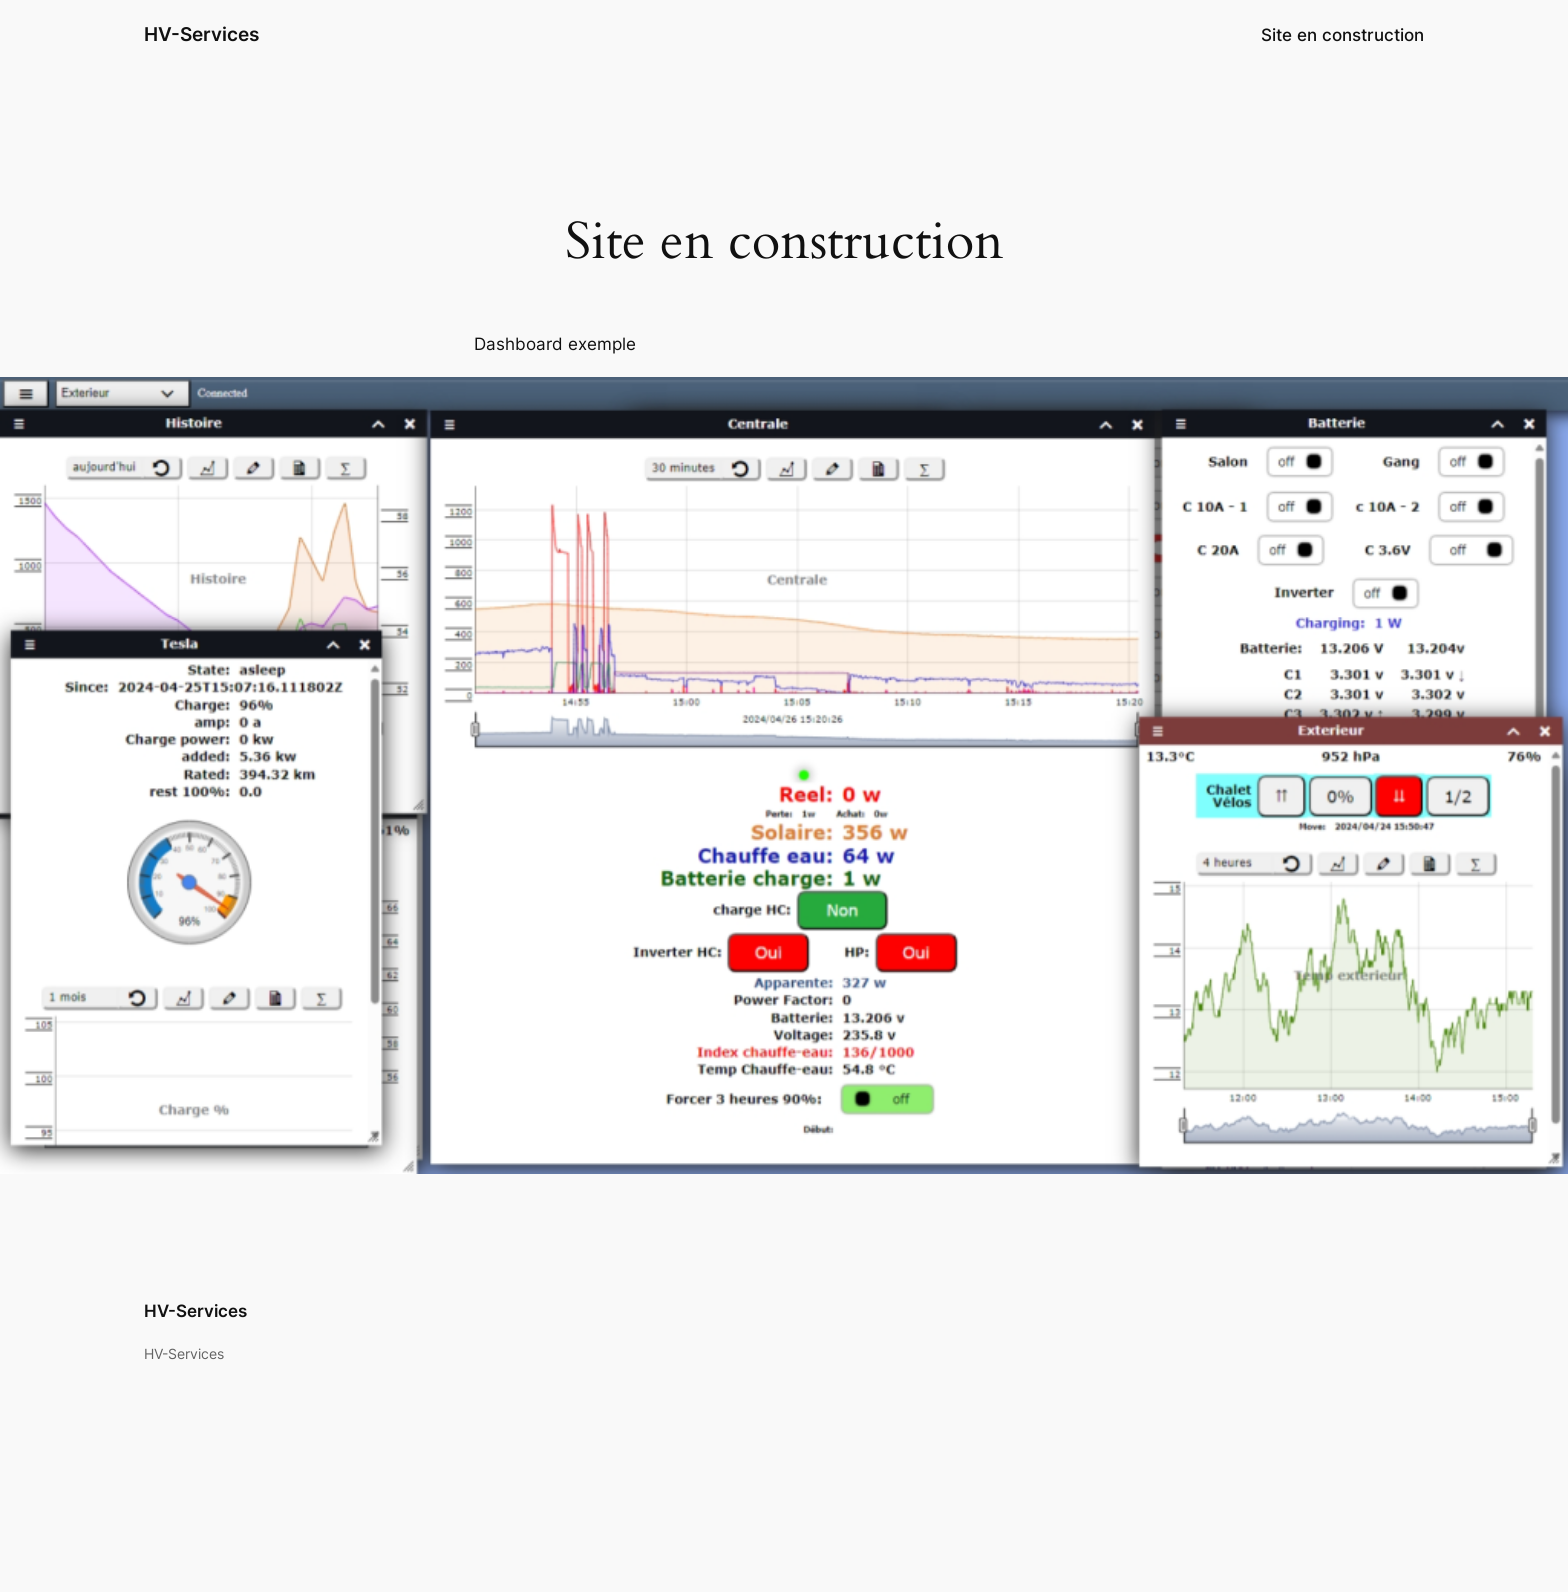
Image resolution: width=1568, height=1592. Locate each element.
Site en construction (1342, 35)
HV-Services (201, 34)
